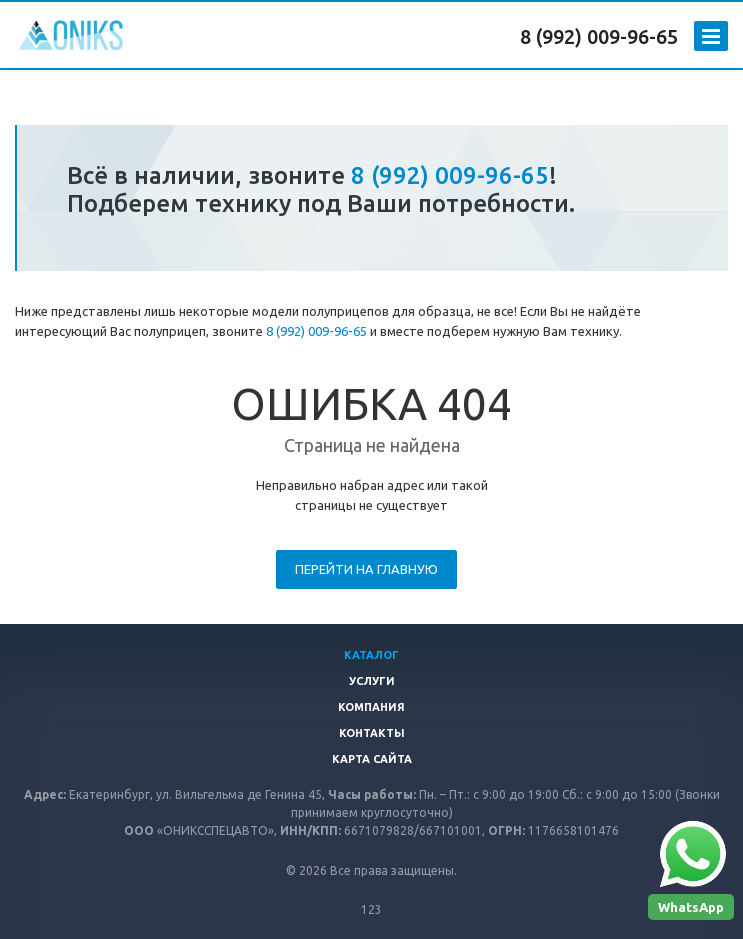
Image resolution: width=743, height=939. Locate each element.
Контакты (372, 733)
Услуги (372, 681)
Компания (371, 707)
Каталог (371, 655)
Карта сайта (372, 759)
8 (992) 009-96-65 (599, 36)
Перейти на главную (366, 569)
